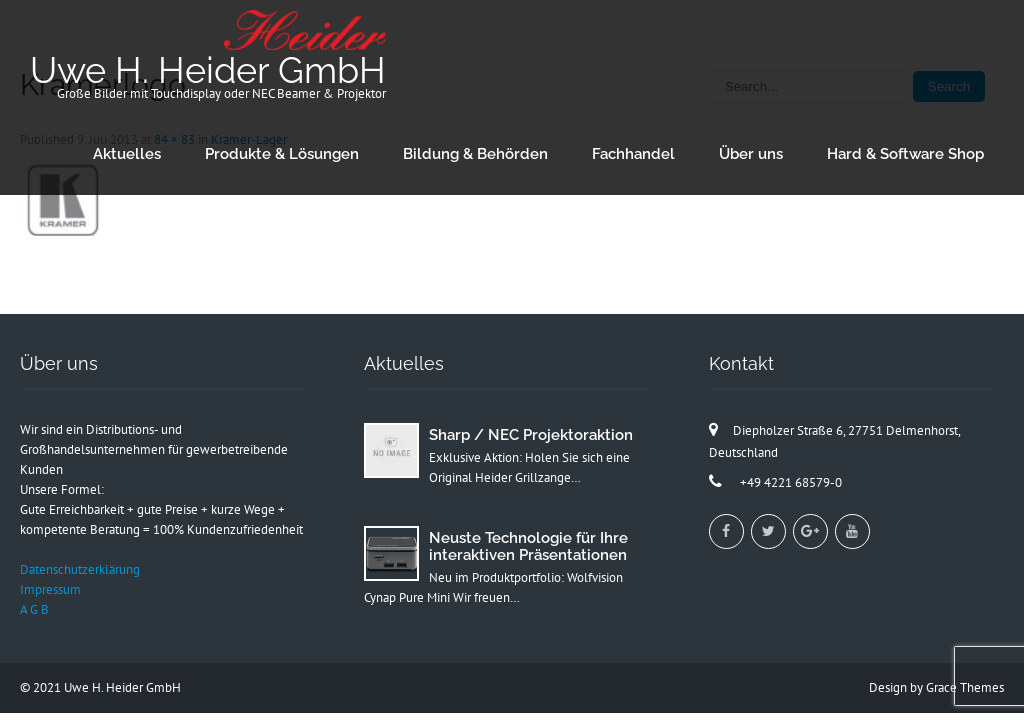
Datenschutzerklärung (80, 569)
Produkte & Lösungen (282, 154)
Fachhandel (633, 154)
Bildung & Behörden (475, 154)
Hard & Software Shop (905, 154)
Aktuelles (127, 154)
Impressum (50, 589)
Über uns (751, 154)
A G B (34, 609)
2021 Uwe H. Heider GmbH (107, 687)
